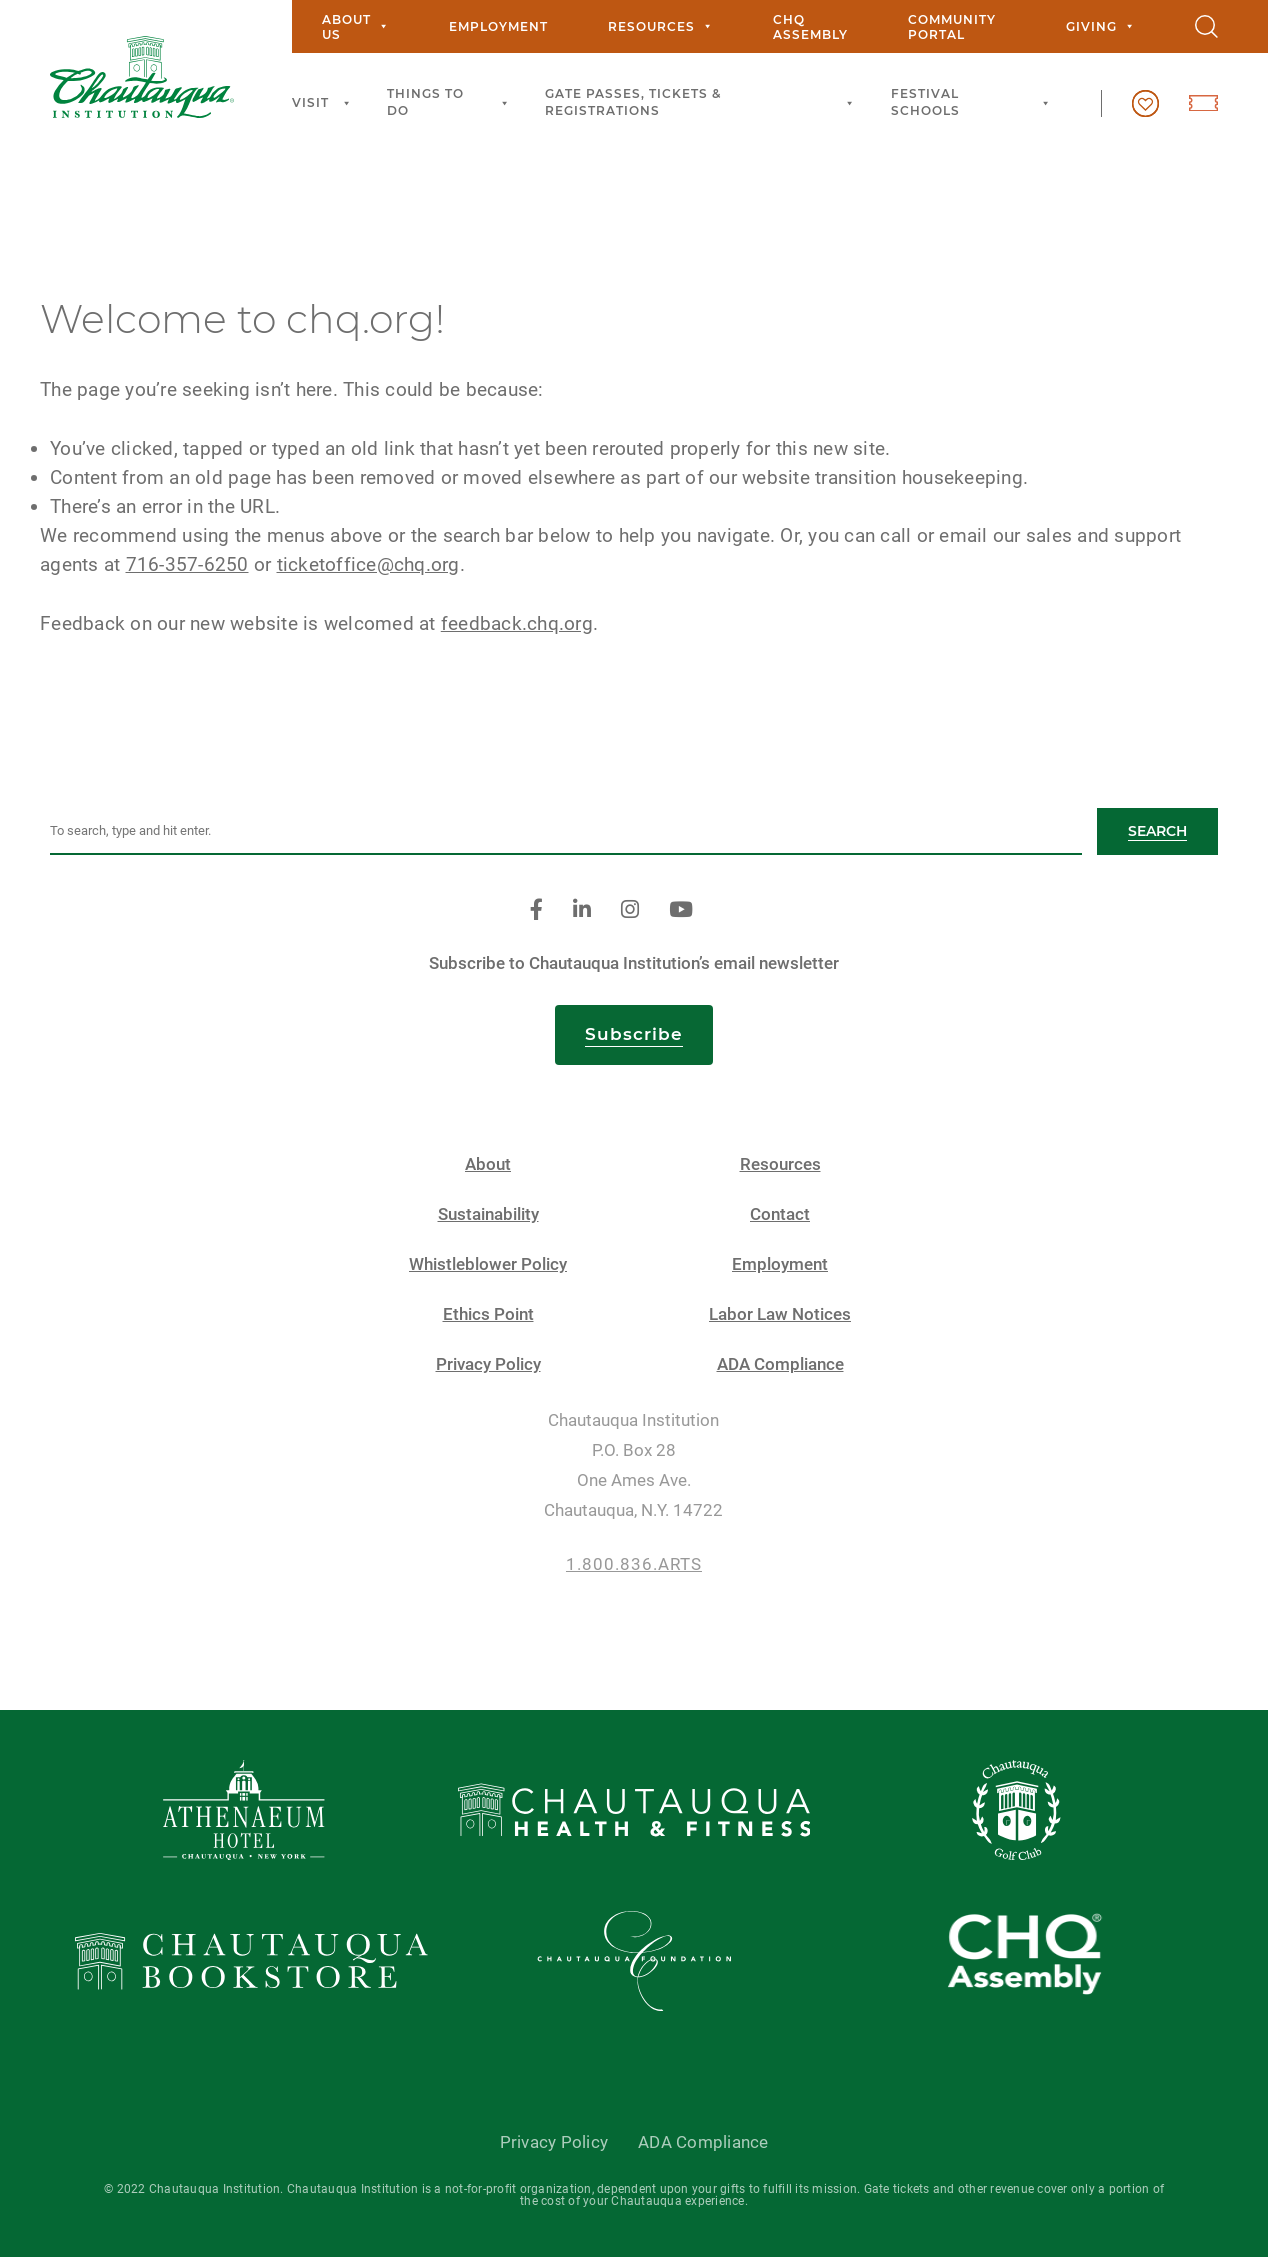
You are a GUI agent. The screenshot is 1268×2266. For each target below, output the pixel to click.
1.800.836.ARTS (634, 1572)
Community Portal (952, 27)
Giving (1100, 26)
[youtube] (681, 918)
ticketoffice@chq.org (378, 572)
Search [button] (1157, 839)
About (488, 1172)
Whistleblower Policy (488, 1272)
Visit (324, 103)
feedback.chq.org (527, 631)
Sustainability (488, 1222)
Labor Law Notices (780, 1322)
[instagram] (630, 918)
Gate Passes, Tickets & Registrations (703, 102)
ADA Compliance (780, 1372)
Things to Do (451, 102)
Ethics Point (488, 1322)
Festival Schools (973, 102)
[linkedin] (582, 918)
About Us (355, 27)
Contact (780, 1222)
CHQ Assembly (810, 27)
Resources (660, 26)
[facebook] (536, 918)
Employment (498, 26)
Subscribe (634, 1042)
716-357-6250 (197, 572)
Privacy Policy (488, 1372)
